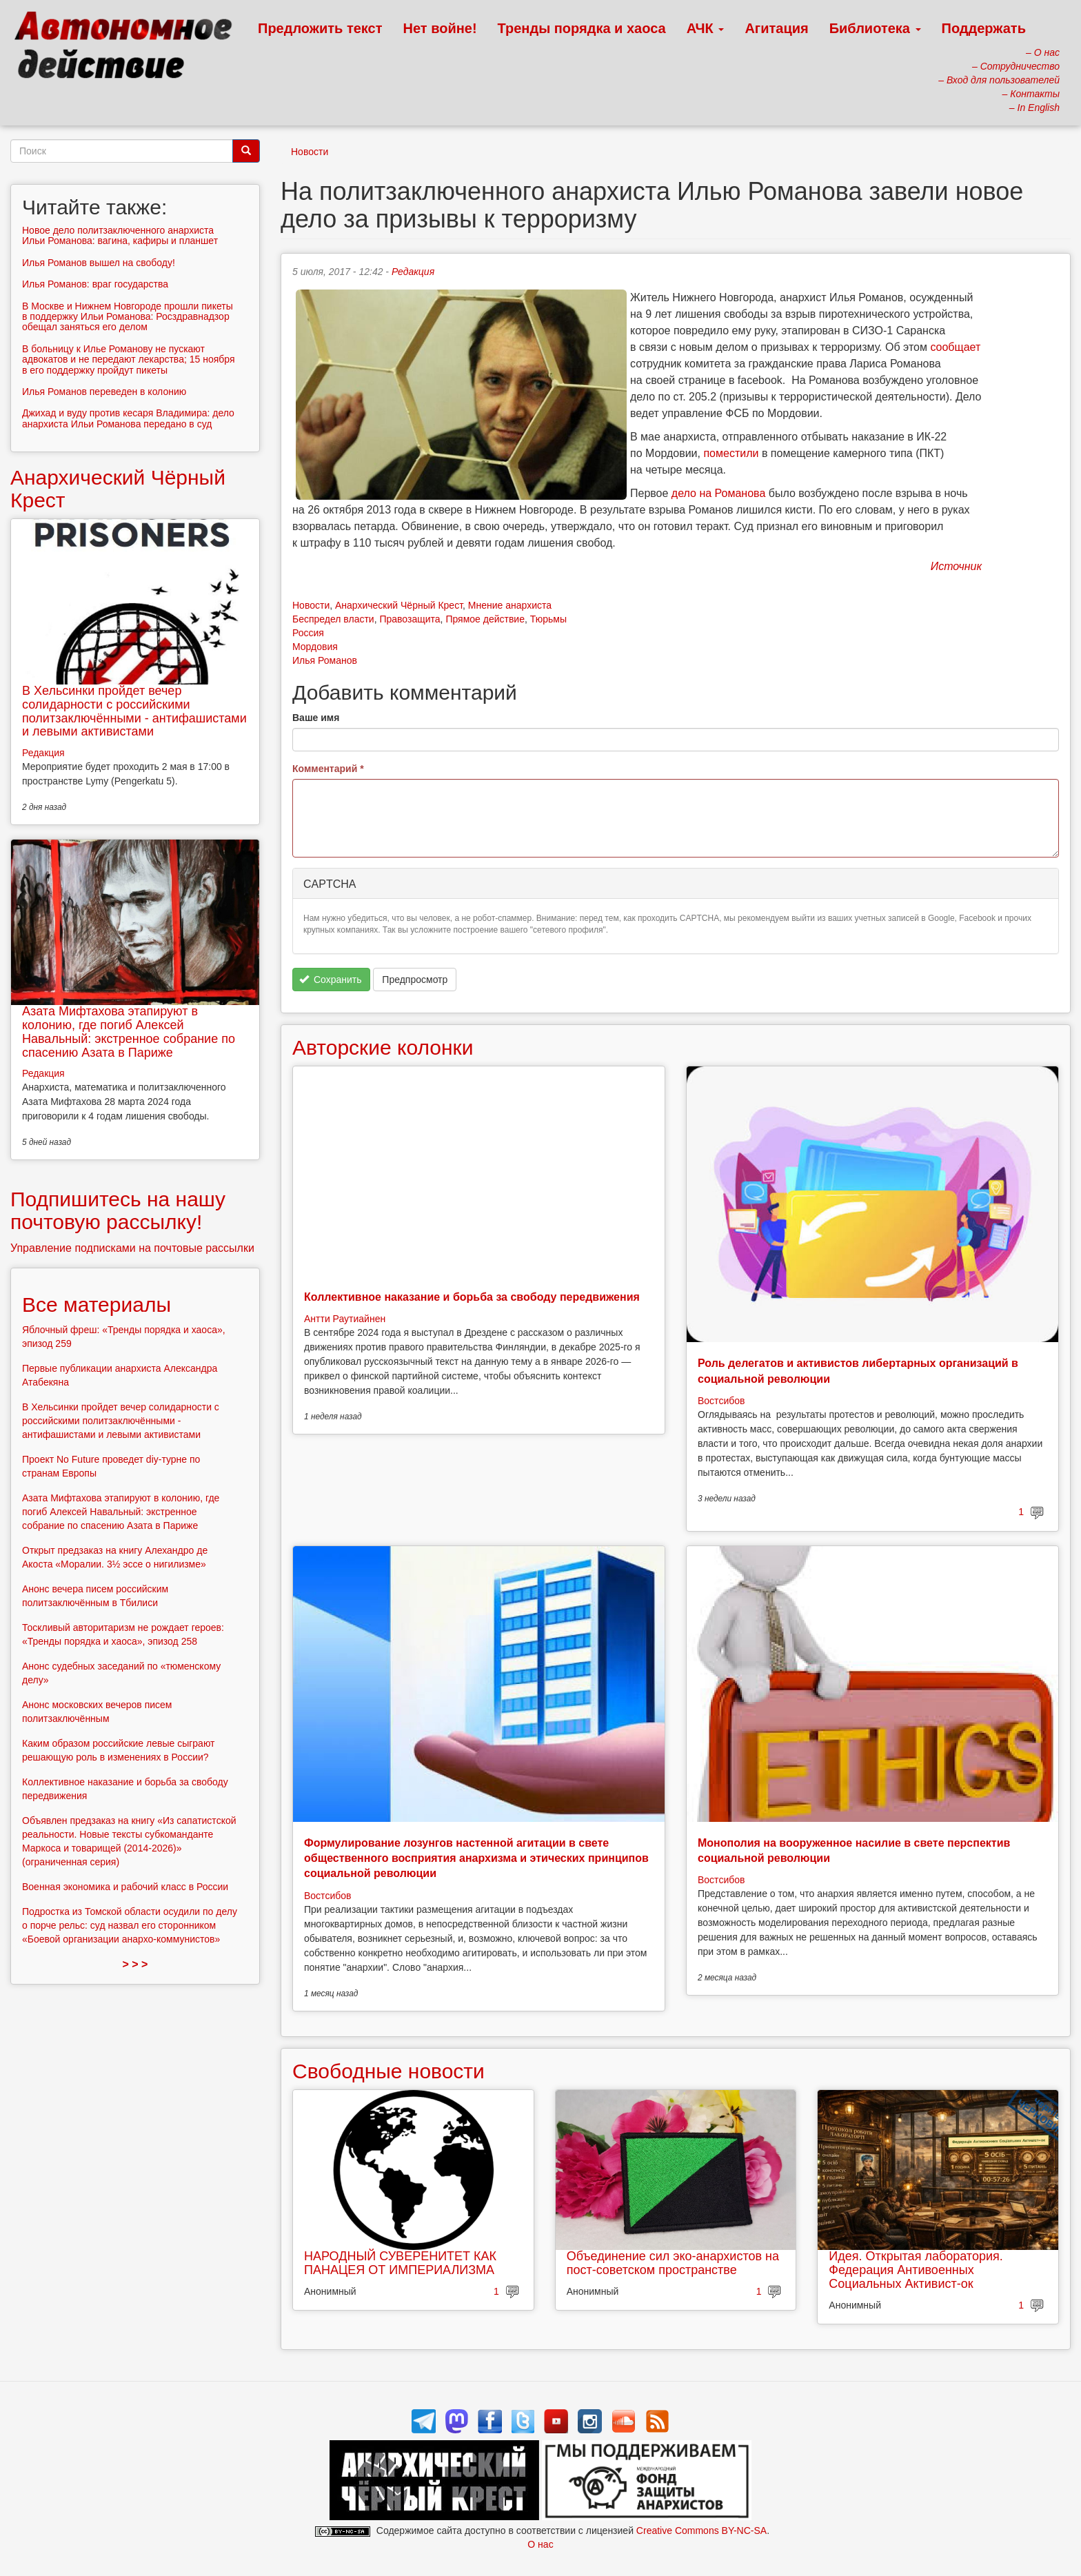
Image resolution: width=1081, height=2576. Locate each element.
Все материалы (96, 1304)
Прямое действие (485, 619)
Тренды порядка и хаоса (582, 28)
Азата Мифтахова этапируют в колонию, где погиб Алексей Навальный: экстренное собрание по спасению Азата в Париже (128, 1031)
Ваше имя (315, 717)
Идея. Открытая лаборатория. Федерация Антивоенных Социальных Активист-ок (915, 2270)
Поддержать (984, 28)
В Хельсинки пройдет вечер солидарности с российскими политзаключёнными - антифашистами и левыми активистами (134, 711)
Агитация (776, 28)
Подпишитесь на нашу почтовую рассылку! (117, 1210)
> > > (135, 1964)
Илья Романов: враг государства (95, 284)
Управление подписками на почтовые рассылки (132, 1248)
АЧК (706, 28)
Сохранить (330, 979)
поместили (730, 453)
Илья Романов (324, 660)
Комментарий (328, 768)
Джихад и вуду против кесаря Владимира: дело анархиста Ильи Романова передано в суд (128, 418)
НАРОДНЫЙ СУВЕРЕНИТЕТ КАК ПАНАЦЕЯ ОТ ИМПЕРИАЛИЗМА (400, 2263)
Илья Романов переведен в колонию (104, 391)
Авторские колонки (382, 1047)
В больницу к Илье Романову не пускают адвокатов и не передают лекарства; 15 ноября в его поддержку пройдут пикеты (128, 359)
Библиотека (875, 28)
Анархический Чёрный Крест (399, 605)
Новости (309, 151)
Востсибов (721, 1400)
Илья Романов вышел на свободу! (98, 262)
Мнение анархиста (510, 605)
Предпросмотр (414, 979)
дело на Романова (718, 493)
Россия (308, 632)
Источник (956, 566)
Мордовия (315, 646)
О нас (540, 2544)
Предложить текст (320, 28)
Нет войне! (440, 28)
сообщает (955, 347)
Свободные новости (388, 2071)
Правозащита (409, 619)
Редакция (413, 271)
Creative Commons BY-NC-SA (701, 2530)
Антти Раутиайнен (344, 1318)
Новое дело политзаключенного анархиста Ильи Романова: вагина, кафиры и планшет (120, 235)
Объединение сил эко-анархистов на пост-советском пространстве (673, 2263)
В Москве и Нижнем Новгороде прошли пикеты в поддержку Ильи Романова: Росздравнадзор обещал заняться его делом (127, 317)
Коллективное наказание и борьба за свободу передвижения (472, 1297)
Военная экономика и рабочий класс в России (125, 1886)
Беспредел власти (333, 619)
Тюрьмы (548, 619)
